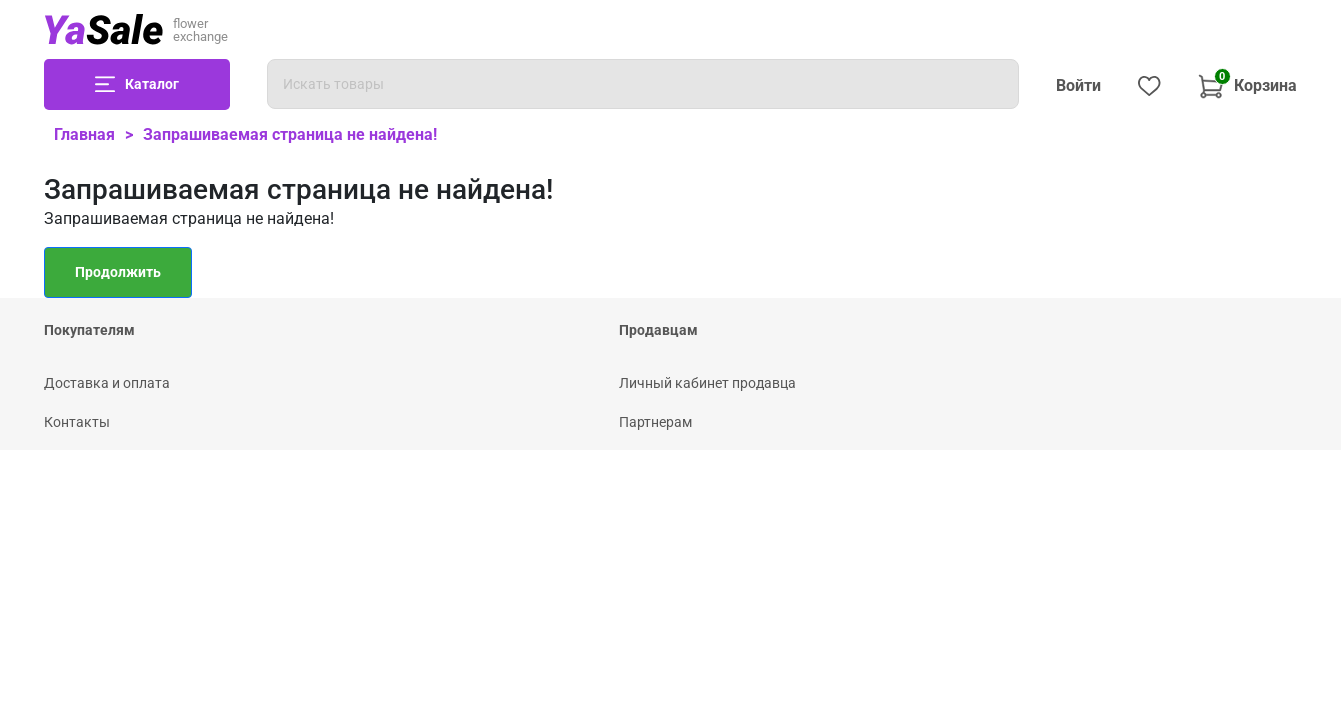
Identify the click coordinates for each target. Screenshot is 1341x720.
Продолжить (118, 272)
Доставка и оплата (107, 383)
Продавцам (658, 330)
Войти (1078, 85)
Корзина (1247, 83)
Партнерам (655, 422)
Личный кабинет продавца (707, 383)
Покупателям (89, 330)
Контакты (77, 422)
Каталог (152, 84)
